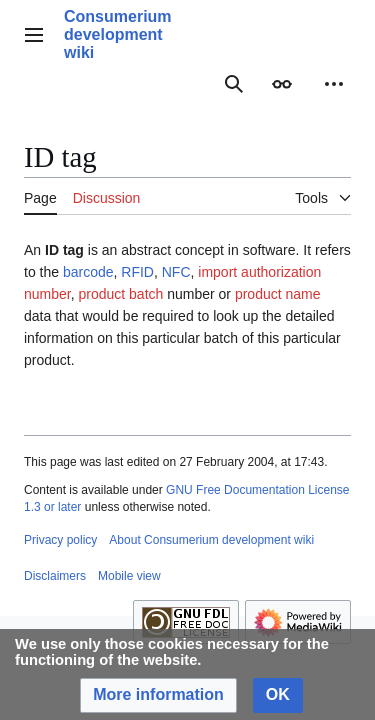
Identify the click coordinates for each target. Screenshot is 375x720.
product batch (120, 294)
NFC (176, 272)
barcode (88, 272)
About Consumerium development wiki (211, 540)
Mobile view (129, 576)
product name (278, 294)
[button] (158, 695)
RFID (137, 272)
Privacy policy (60, 540)
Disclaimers (55, 576)
